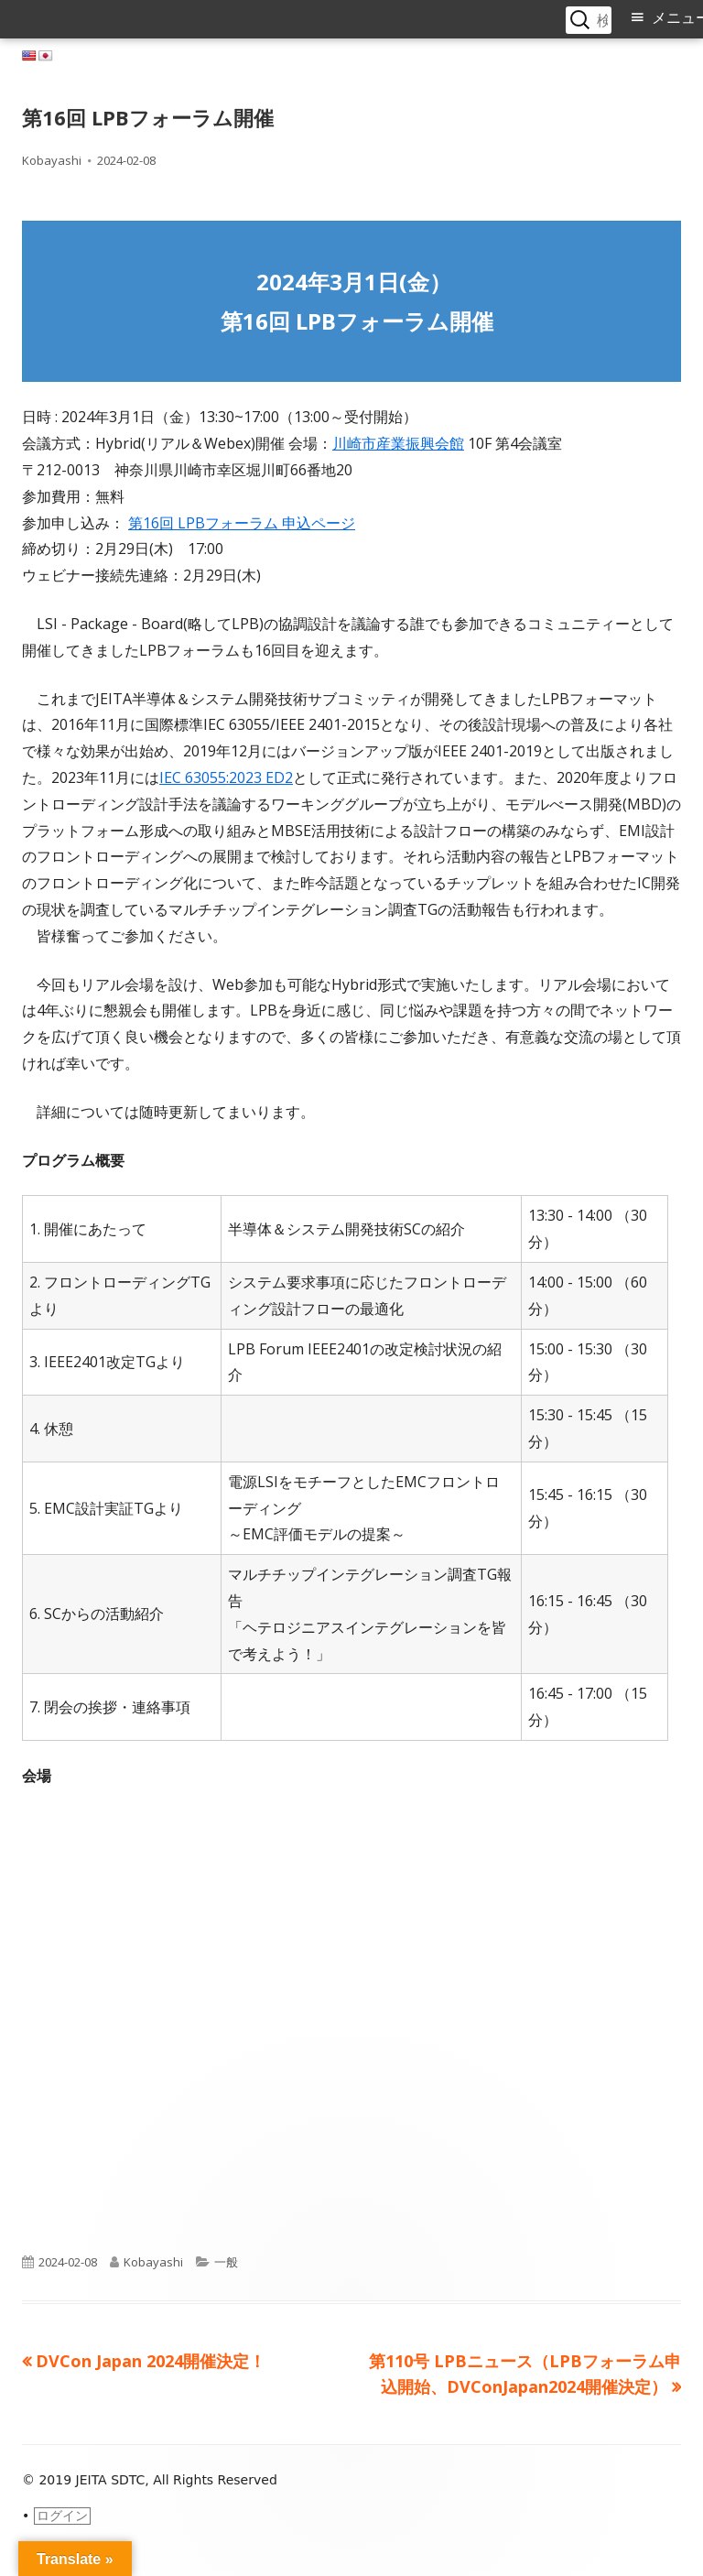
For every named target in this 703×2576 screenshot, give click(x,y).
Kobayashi (51, 160)
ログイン (62, 2515)
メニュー (677, 18)
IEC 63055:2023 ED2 (226, 777)
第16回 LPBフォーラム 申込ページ (241, 523)
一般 (226, 2262)
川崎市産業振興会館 (398, 443)
